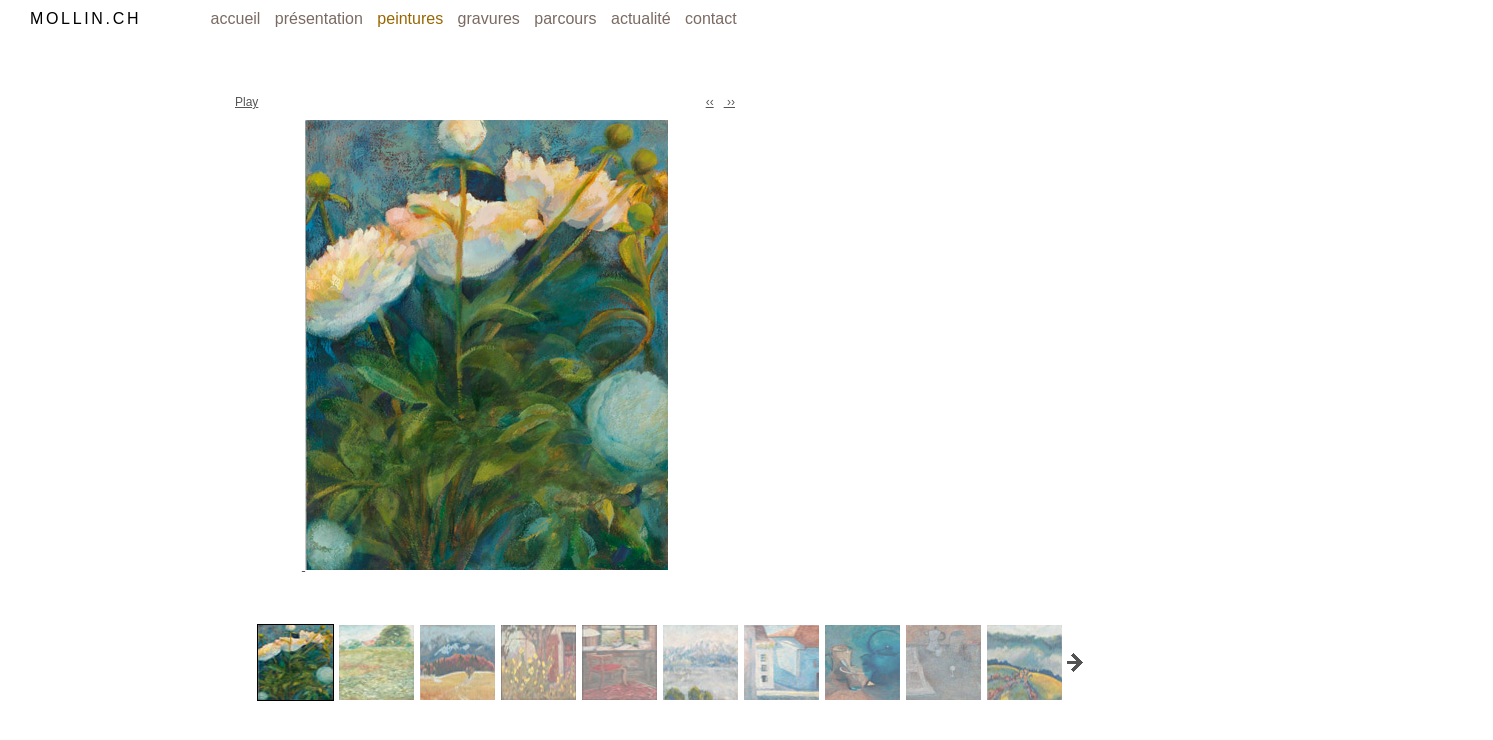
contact (711, 18)
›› (729, 102)
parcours (567, 18)
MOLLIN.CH (85, 18)
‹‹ (710, 102)
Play (246, 102)
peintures (412, 18)
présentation (321, 18)
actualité (643, 18)
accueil (238, 18)
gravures (491, 18)
